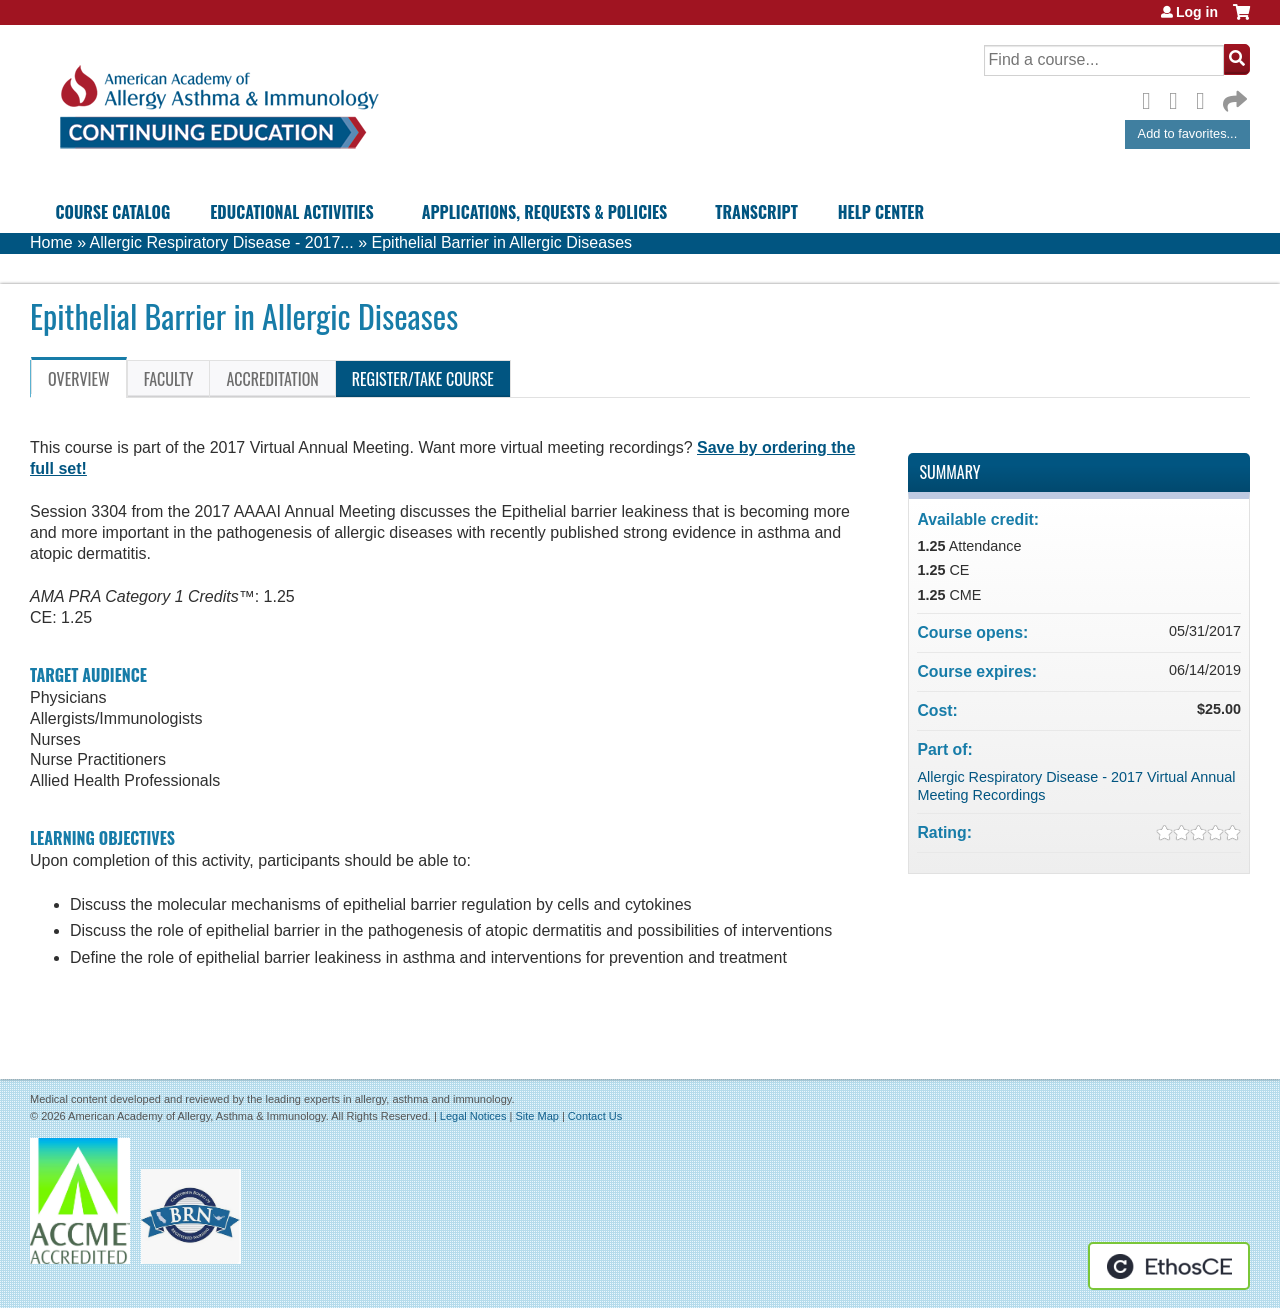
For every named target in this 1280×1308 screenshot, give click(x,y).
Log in (1197, 12)
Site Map (536, 1116)
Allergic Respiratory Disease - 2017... (222, 242)
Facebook (1152, 98)
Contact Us (595, 1116)
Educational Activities (291, 212)
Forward (1233, 96)
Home (51, 242)
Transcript (756, 212)
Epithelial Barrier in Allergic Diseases (502, 242)
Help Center (881, 212)
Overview (79, 379)
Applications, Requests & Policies (545, 212)
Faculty (169, 379)
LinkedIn (1206, 98)
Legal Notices (473, 1116)
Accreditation (272, 379)
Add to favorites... (1188, 133)
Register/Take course (423, 379)
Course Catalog (113, 212)
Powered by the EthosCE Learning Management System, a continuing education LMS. (1169, 1266)
